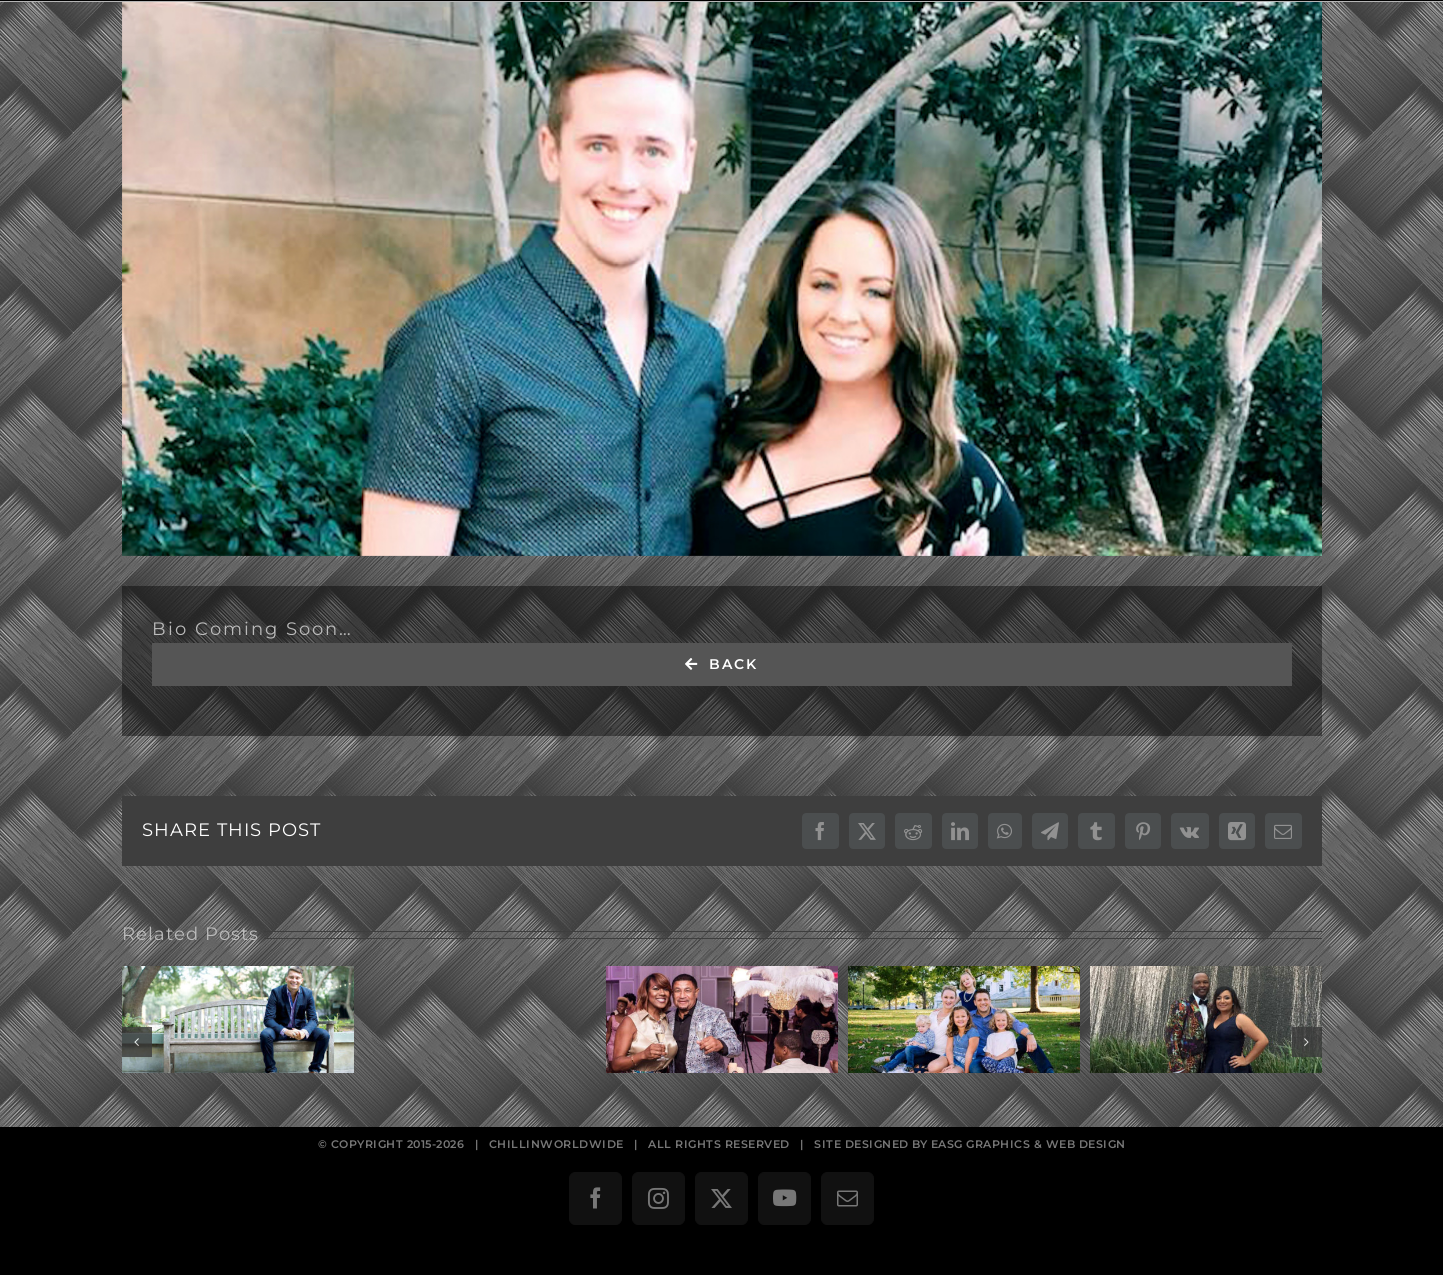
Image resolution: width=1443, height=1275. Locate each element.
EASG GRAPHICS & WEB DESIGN (1028, 1144)
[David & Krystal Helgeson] (722, 279)
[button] (137, 1042)
